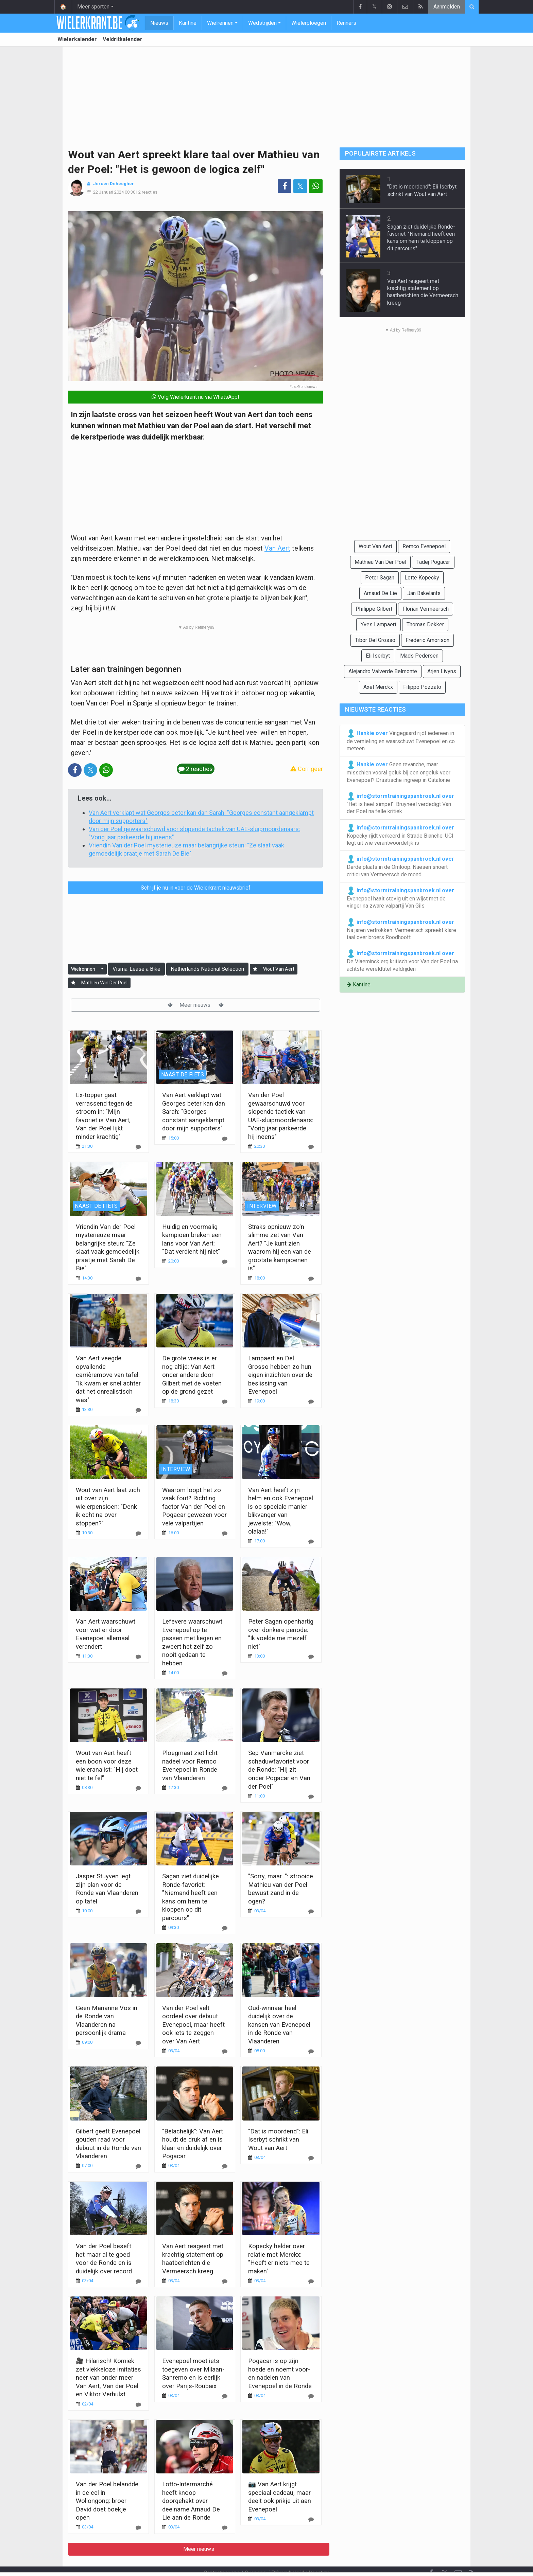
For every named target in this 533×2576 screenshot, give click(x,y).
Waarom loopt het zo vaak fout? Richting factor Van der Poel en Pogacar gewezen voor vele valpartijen (194, 1506)
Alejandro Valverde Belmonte (382, 671)
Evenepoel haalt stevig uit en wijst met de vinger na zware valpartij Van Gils (400, 898)
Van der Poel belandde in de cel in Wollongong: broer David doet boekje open (107, 2501)
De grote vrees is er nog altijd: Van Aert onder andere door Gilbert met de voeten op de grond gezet (192, 1375)
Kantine (187, 23)
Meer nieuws (196, 1005)
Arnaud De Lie (380, 593)
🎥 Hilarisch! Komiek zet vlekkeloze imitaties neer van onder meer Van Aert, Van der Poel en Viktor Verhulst (108, 2377)
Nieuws (159, 23)
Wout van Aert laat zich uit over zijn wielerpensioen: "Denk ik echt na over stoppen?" (108, 1506)
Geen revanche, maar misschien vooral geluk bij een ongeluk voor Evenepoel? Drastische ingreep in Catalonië (398, 772)
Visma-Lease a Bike (136, 969)
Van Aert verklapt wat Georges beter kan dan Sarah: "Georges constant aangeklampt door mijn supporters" (193, 1111)
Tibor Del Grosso (375, 640)
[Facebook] (431, 2555)
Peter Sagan (379, 577)
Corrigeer (306, 768)
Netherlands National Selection (207, 969)
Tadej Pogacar (433, 562)
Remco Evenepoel (424, 546)
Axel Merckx (378, 687)
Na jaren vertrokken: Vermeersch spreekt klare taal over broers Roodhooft (401, 929)
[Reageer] (138, 1147)
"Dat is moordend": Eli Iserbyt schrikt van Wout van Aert (278, 2139)
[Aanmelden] (255, 969)
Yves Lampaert (378, 624)
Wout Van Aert (278, 969)
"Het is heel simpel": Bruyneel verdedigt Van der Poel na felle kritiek (400, 803)
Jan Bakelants (424, 593)
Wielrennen (220, 23)
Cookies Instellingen (262, 2561)
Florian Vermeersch (425, 609)
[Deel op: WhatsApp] (316, 186)
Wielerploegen (308, 23)
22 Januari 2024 (108, 192)
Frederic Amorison (427, 640)
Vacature (319, 2554)
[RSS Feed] (472, 2555)
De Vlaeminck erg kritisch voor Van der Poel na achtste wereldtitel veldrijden (402, 960)
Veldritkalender (122, 39)
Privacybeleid (287, 2554)
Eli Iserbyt (378, 655)
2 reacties (147, 192)
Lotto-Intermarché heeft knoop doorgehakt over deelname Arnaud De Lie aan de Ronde (191, 2501)
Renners (346, 23)
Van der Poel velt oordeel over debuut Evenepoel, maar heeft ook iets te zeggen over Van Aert (193, 2024)
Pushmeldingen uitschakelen (329, 2561)
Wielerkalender (77, 39)
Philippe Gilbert (374, 609)
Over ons (255, 2554)
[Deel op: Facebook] (284, 186)
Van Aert (277, 548)
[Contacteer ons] (458, 2555)
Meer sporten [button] (93, 6)
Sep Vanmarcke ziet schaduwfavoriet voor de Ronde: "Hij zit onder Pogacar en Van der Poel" (279, 1769)
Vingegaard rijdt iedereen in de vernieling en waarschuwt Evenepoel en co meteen (401, 740)
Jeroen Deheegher (113, 183)
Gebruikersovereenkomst (200, 2561)
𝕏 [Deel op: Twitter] (300, 186)
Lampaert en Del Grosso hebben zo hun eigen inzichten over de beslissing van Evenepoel (280, 1375)
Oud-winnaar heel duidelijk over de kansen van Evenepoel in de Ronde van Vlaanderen (279, 2024)
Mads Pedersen (419, 655)
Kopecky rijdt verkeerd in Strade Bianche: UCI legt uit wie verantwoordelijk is (400, 835)
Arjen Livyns (441, 671)
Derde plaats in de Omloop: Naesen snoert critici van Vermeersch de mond (400, 866)
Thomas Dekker (425, 624)
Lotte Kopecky (422, 577)
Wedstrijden (262, 23)
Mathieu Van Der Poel (104, 982)
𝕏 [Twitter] (445, 2555)
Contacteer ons (222, 2554)
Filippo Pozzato (422, 687)
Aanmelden (446, 6)
